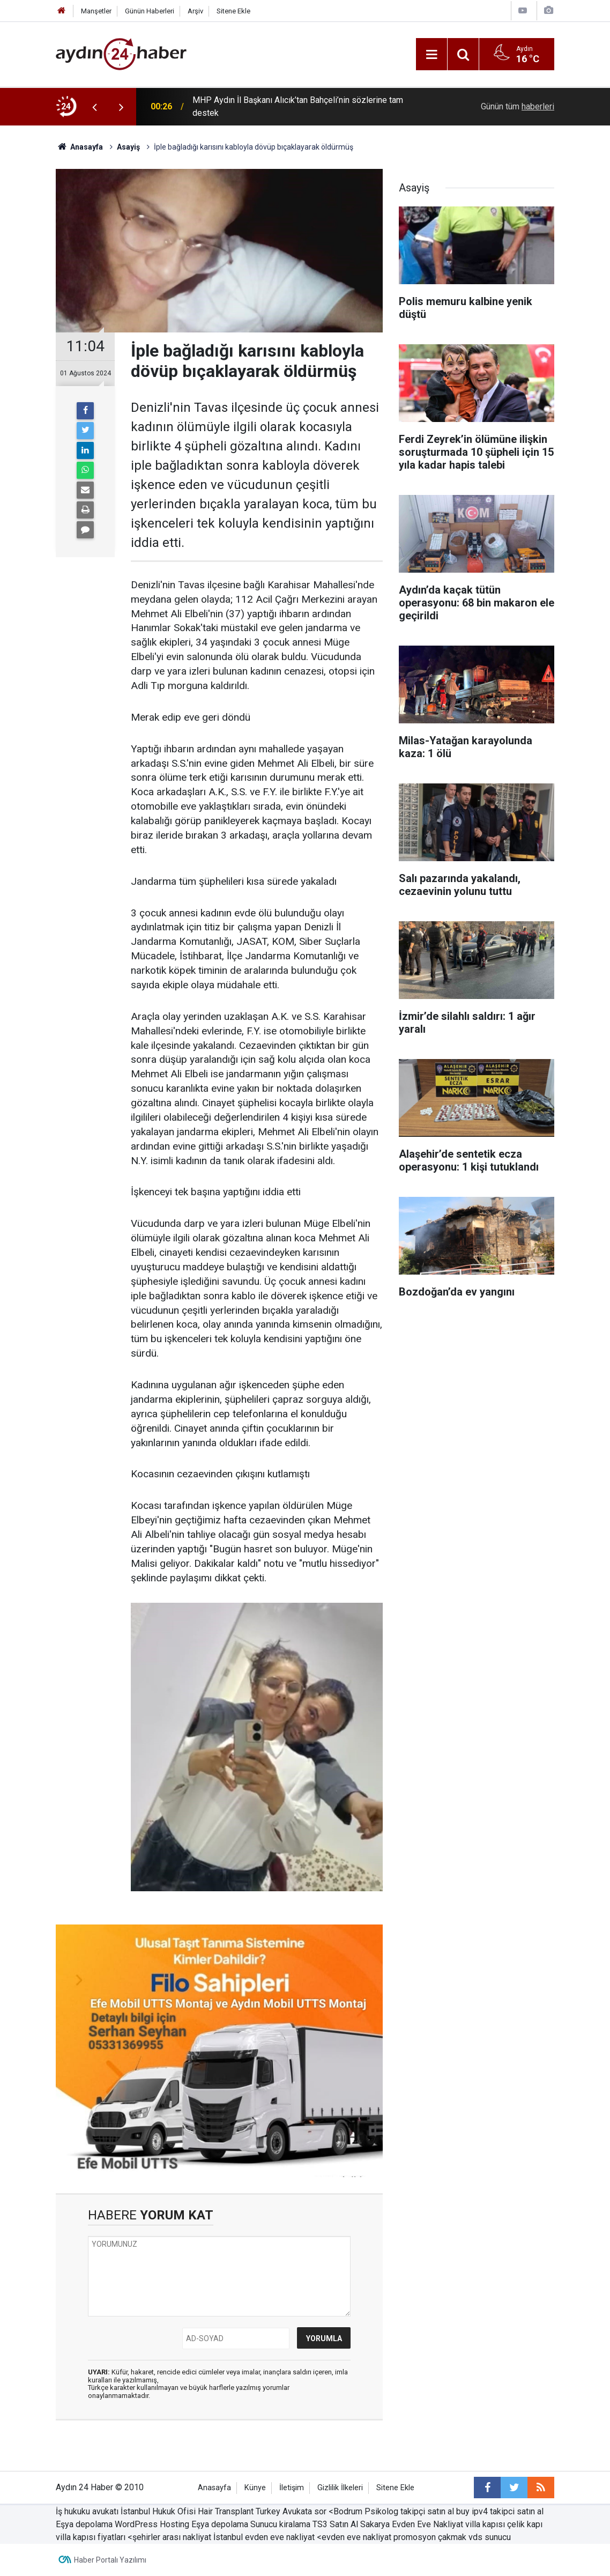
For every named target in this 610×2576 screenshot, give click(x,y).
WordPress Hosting (152, 2524)
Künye (255, 2487)
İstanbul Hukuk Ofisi (158, 2511)
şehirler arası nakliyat (172, 2537)
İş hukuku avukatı (87, 2511)
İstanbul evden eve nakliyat (264, 2537)
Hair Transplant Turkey (239, 2511)
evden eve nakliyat (356, 2537)
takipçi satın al (428, 2511)
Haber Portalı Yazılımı (110, 2560)
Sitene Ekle (233, 11)
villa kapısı (485, 2524)
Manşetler (96, 11)
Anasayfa (214, 2487)
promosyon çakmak (429, 2537)
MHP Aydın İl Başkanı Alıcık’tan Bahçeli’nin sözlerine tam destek (297, 106)
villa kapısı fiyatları (90, 2537)
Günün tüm (517, 106)
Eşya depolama (84, 2524)
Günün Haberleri (149, 11)
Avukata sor (304, 2511)
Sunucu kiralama (280, 2524)
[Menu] (431, 55)
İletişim (291, 2487)
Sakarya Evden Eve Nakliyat (411, 2524)
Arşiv (195, 11)
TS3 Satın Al (335, 2524)
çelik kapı (524, 2524)
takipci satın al (517, 2511)
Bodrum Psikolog (365, 2511)
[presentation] (94, 106)
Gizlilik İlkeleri (340, 2487)
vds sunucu (489, 2537)
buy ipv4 (472, 2511)
